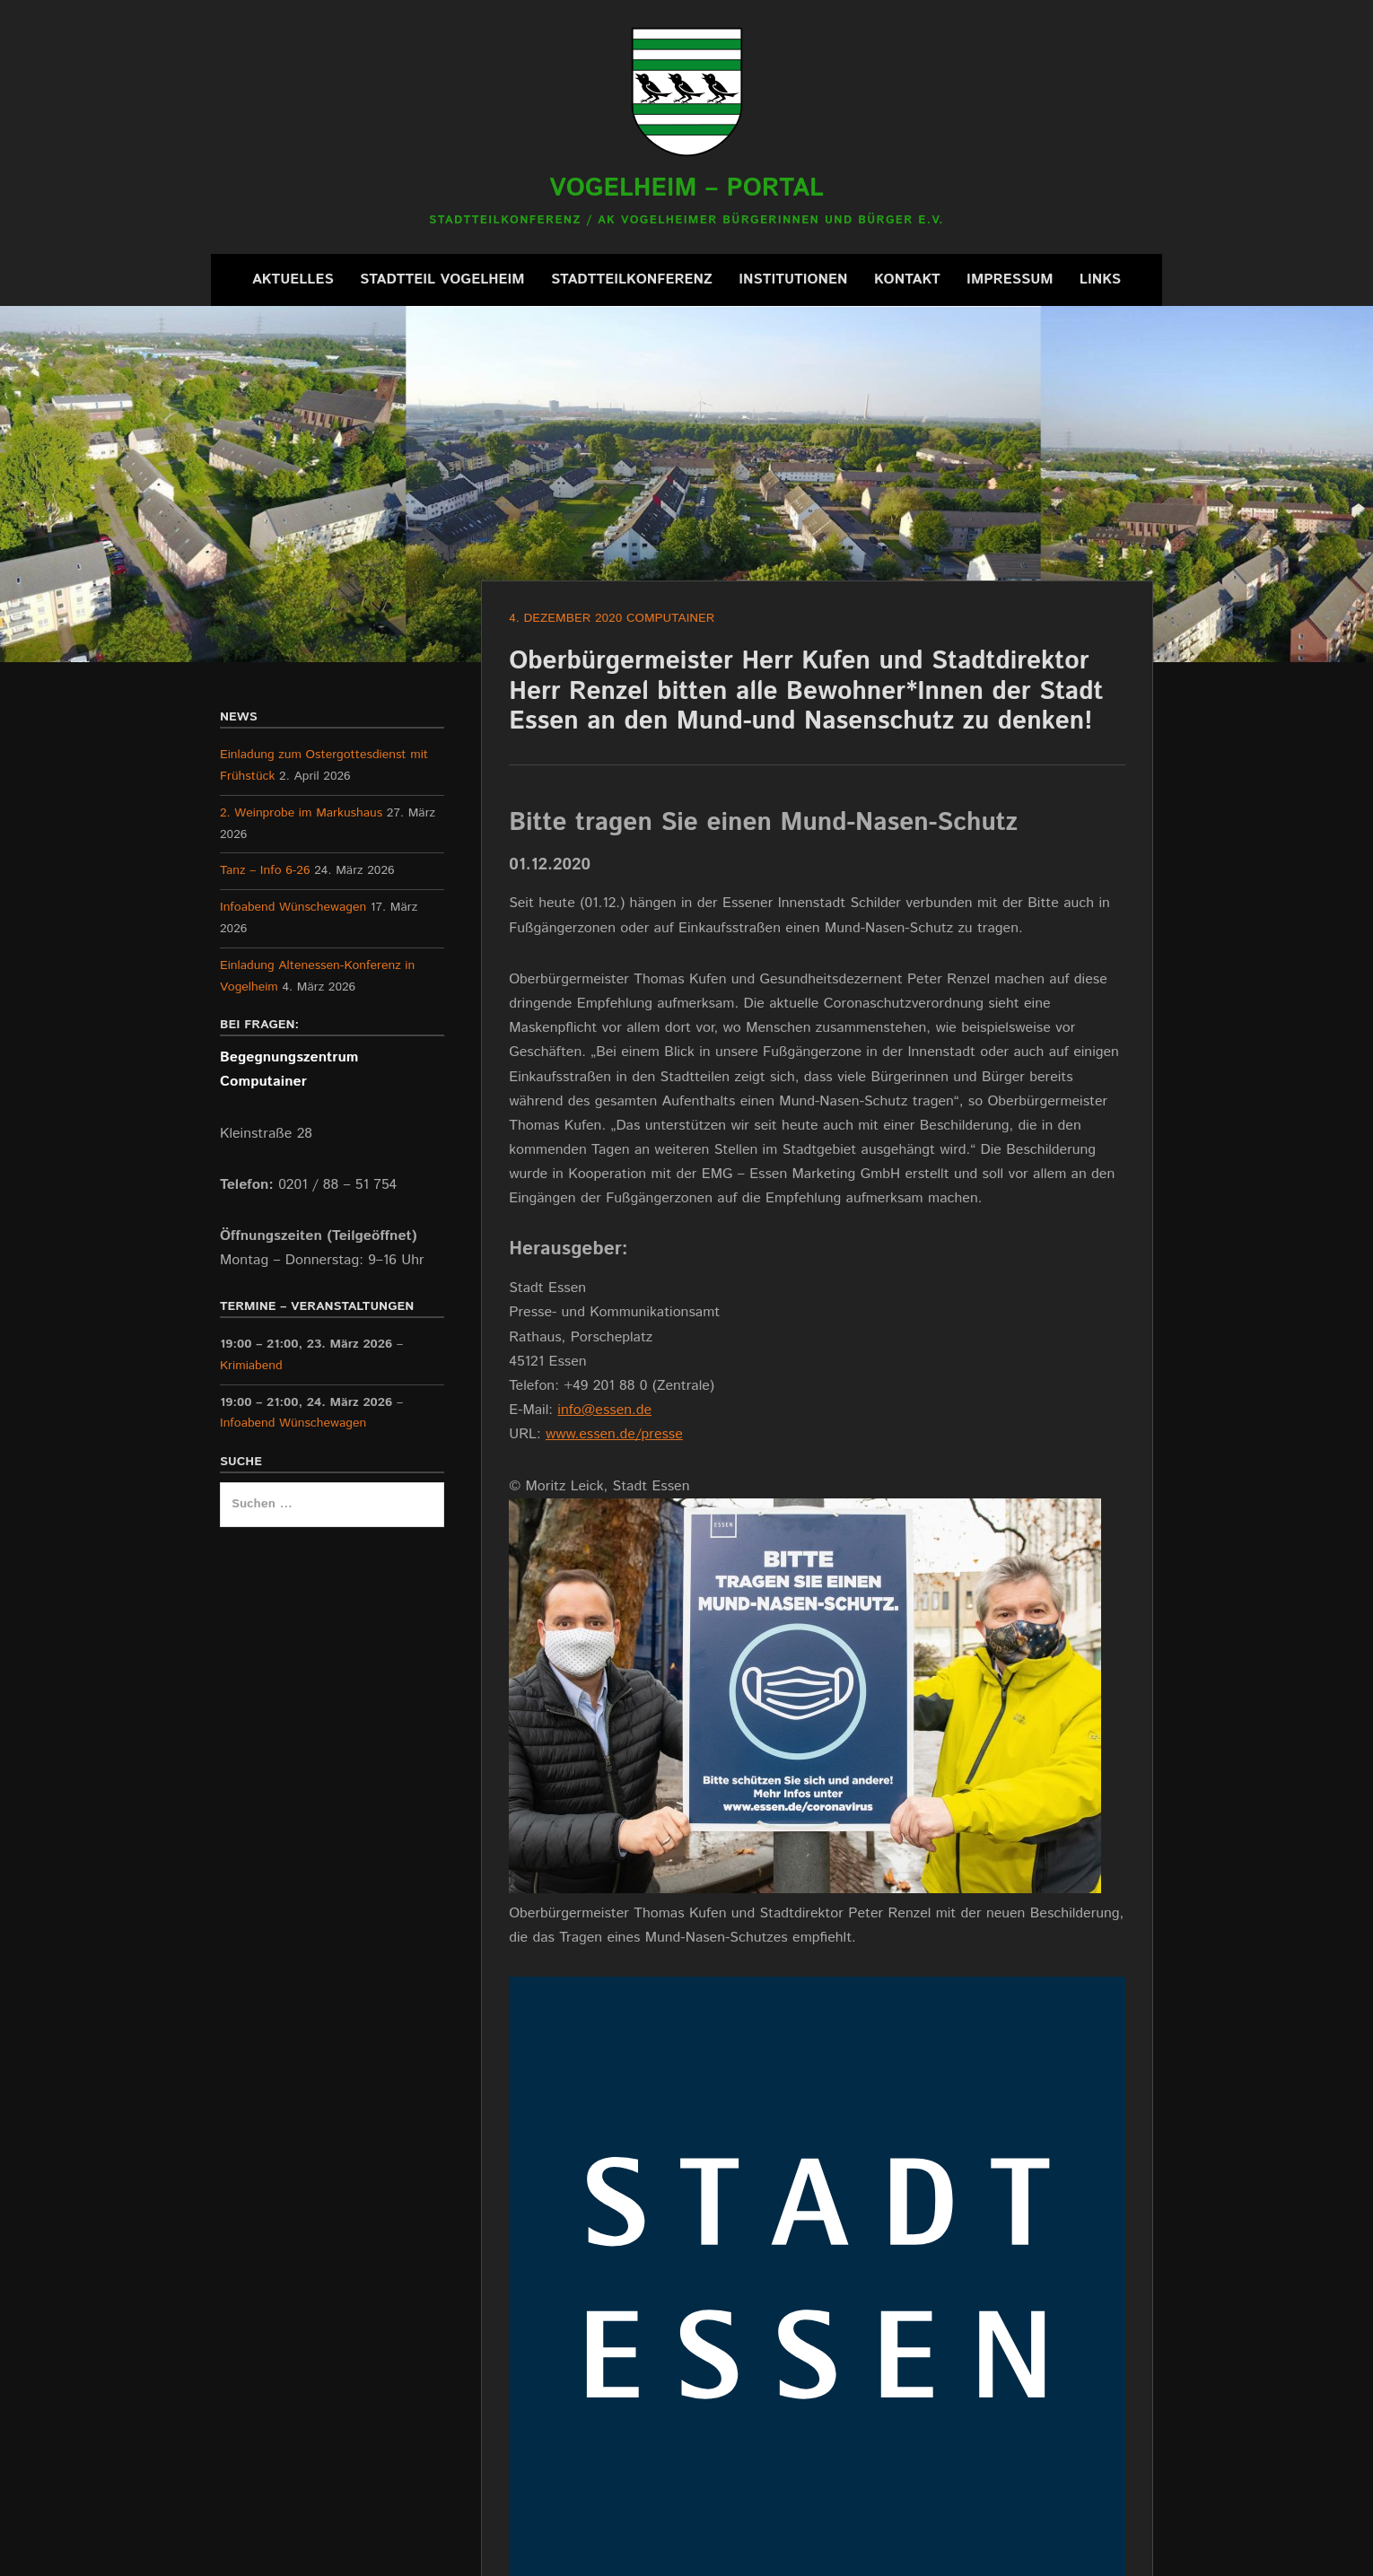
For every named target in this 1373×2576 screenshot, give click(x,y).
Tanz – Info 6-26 (265, 870)
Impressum (1009, 279)
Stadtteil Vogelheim (442, 279)
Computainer (670, 618)
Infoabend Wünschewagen (293, 907)
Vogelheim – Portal (686, 188)
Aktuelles (293, 279)
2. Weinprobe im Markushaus (301, 813)
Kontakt (907, 279)
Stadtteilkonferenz (632, 279)
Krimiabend (251, 1366)
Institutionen (793, 279)
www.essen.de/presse (614, 1434)
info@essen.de (604, 1410)
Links (1100, 279)
